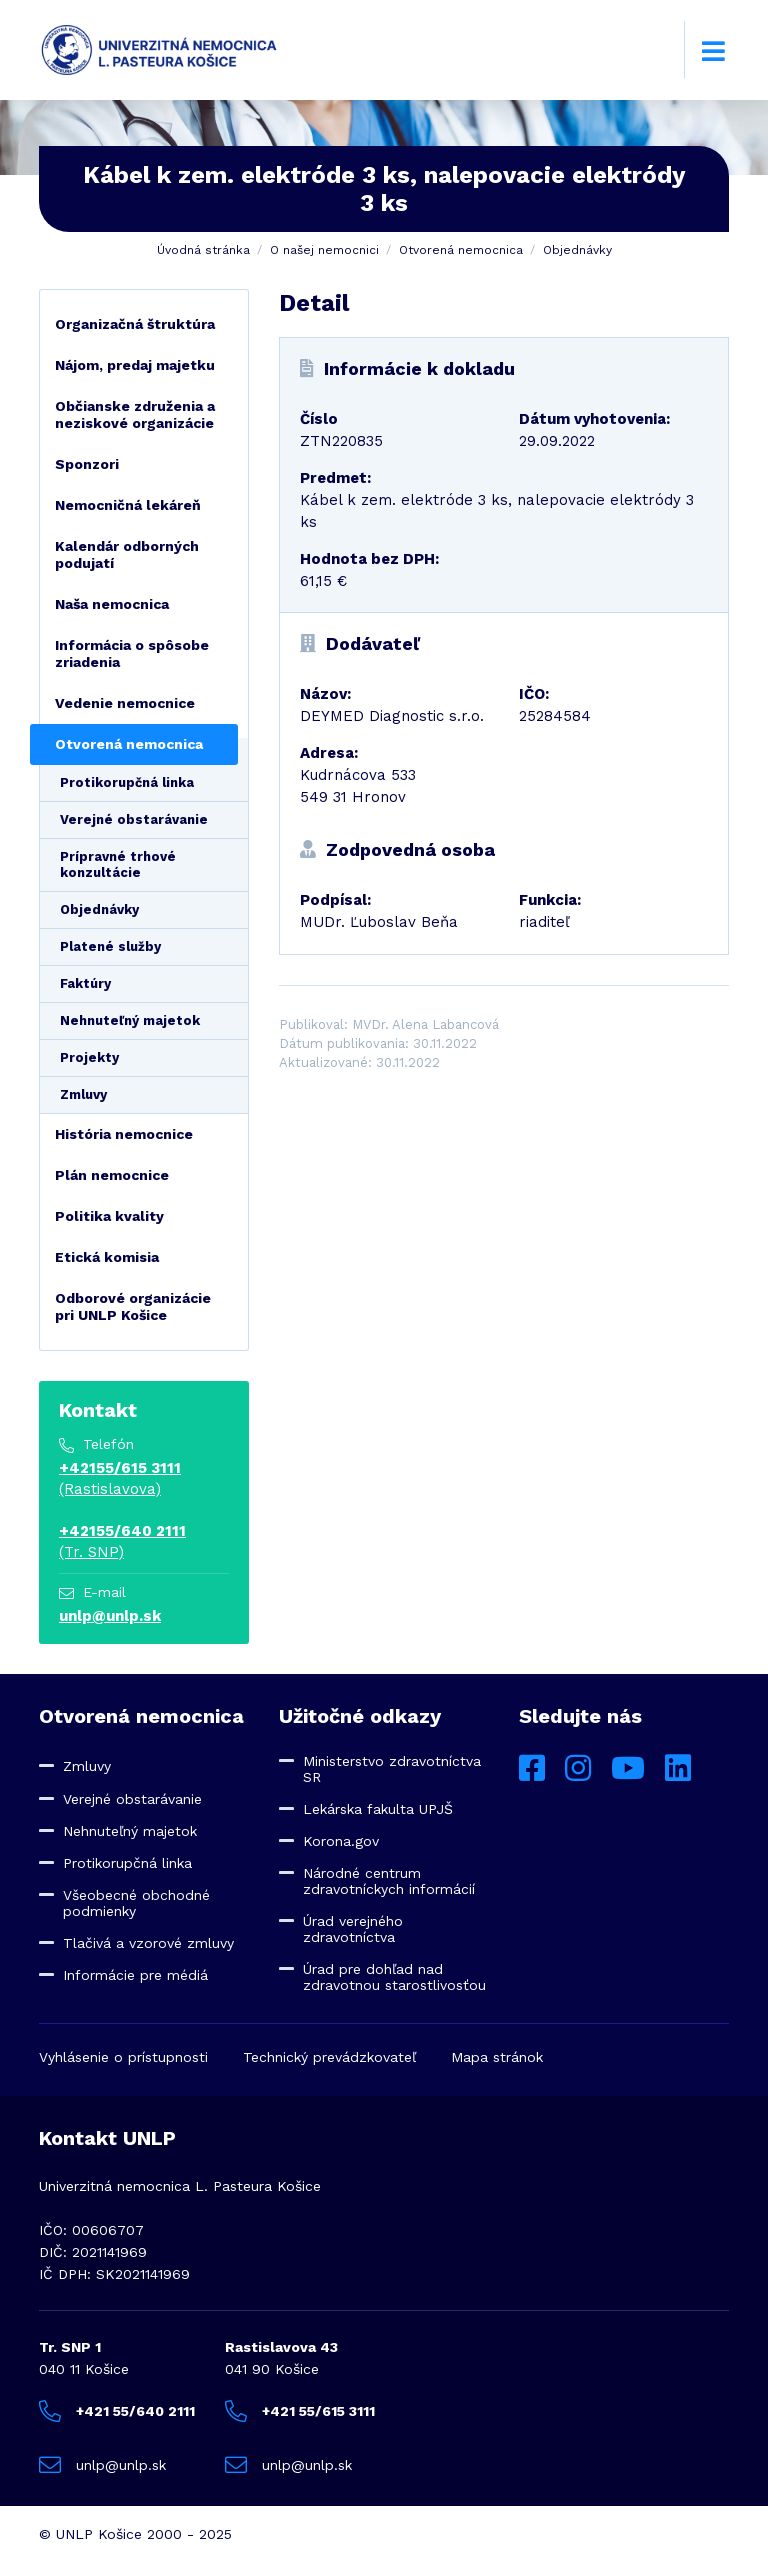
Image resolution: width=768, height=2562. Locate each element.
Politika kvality (109, 1216)
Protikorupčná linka (127, 782)
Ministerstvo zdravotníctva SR (392, 1769)
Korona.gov (341, 1841)
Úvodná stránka (203, 250)
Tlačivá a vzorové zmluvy (148, 1943)
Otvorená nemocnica (461, 250)
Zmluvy (83, 1094)
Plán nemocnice (112, 1175)
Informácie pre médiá (135, 1975)
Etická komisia (107, 1257)
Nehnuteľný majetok (130, 1020)
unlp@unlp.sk (110, 1616)
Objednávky (577, 250)
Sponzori (87, 464)
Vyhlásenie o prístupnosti (123, 2057)
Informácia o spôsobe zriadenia (132, 653)
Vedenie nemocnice (125, 703)
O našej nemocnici (324, 250)
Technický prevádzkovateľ (329, 2057)
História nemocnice (124, 1134)
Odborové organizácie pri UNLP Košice (133, 1306)
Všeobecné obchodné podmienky (136, 1903)
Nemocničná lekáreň (128, 505)
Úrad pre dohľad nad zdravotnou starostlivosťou (394, 1977)
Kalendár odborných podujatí (127, 554)
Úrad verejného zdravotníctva (353, 1929)
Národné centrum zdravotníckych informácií (389, 1881)
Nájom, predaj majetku (135, 365)
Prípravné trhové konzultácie (118, 864)
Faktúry (85, 983)
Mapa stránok (497, 2057)
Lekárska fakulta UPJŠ (378, 1809)
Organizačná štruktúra (135, 324)
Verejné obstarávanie (134, 819)
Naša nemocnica (112, 604)
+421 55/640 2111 (117, 2411)
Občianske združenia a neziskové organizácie (135, 414)
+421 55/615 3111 (300, 2411)
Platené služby (110, 946)
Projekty (89, 1057)
